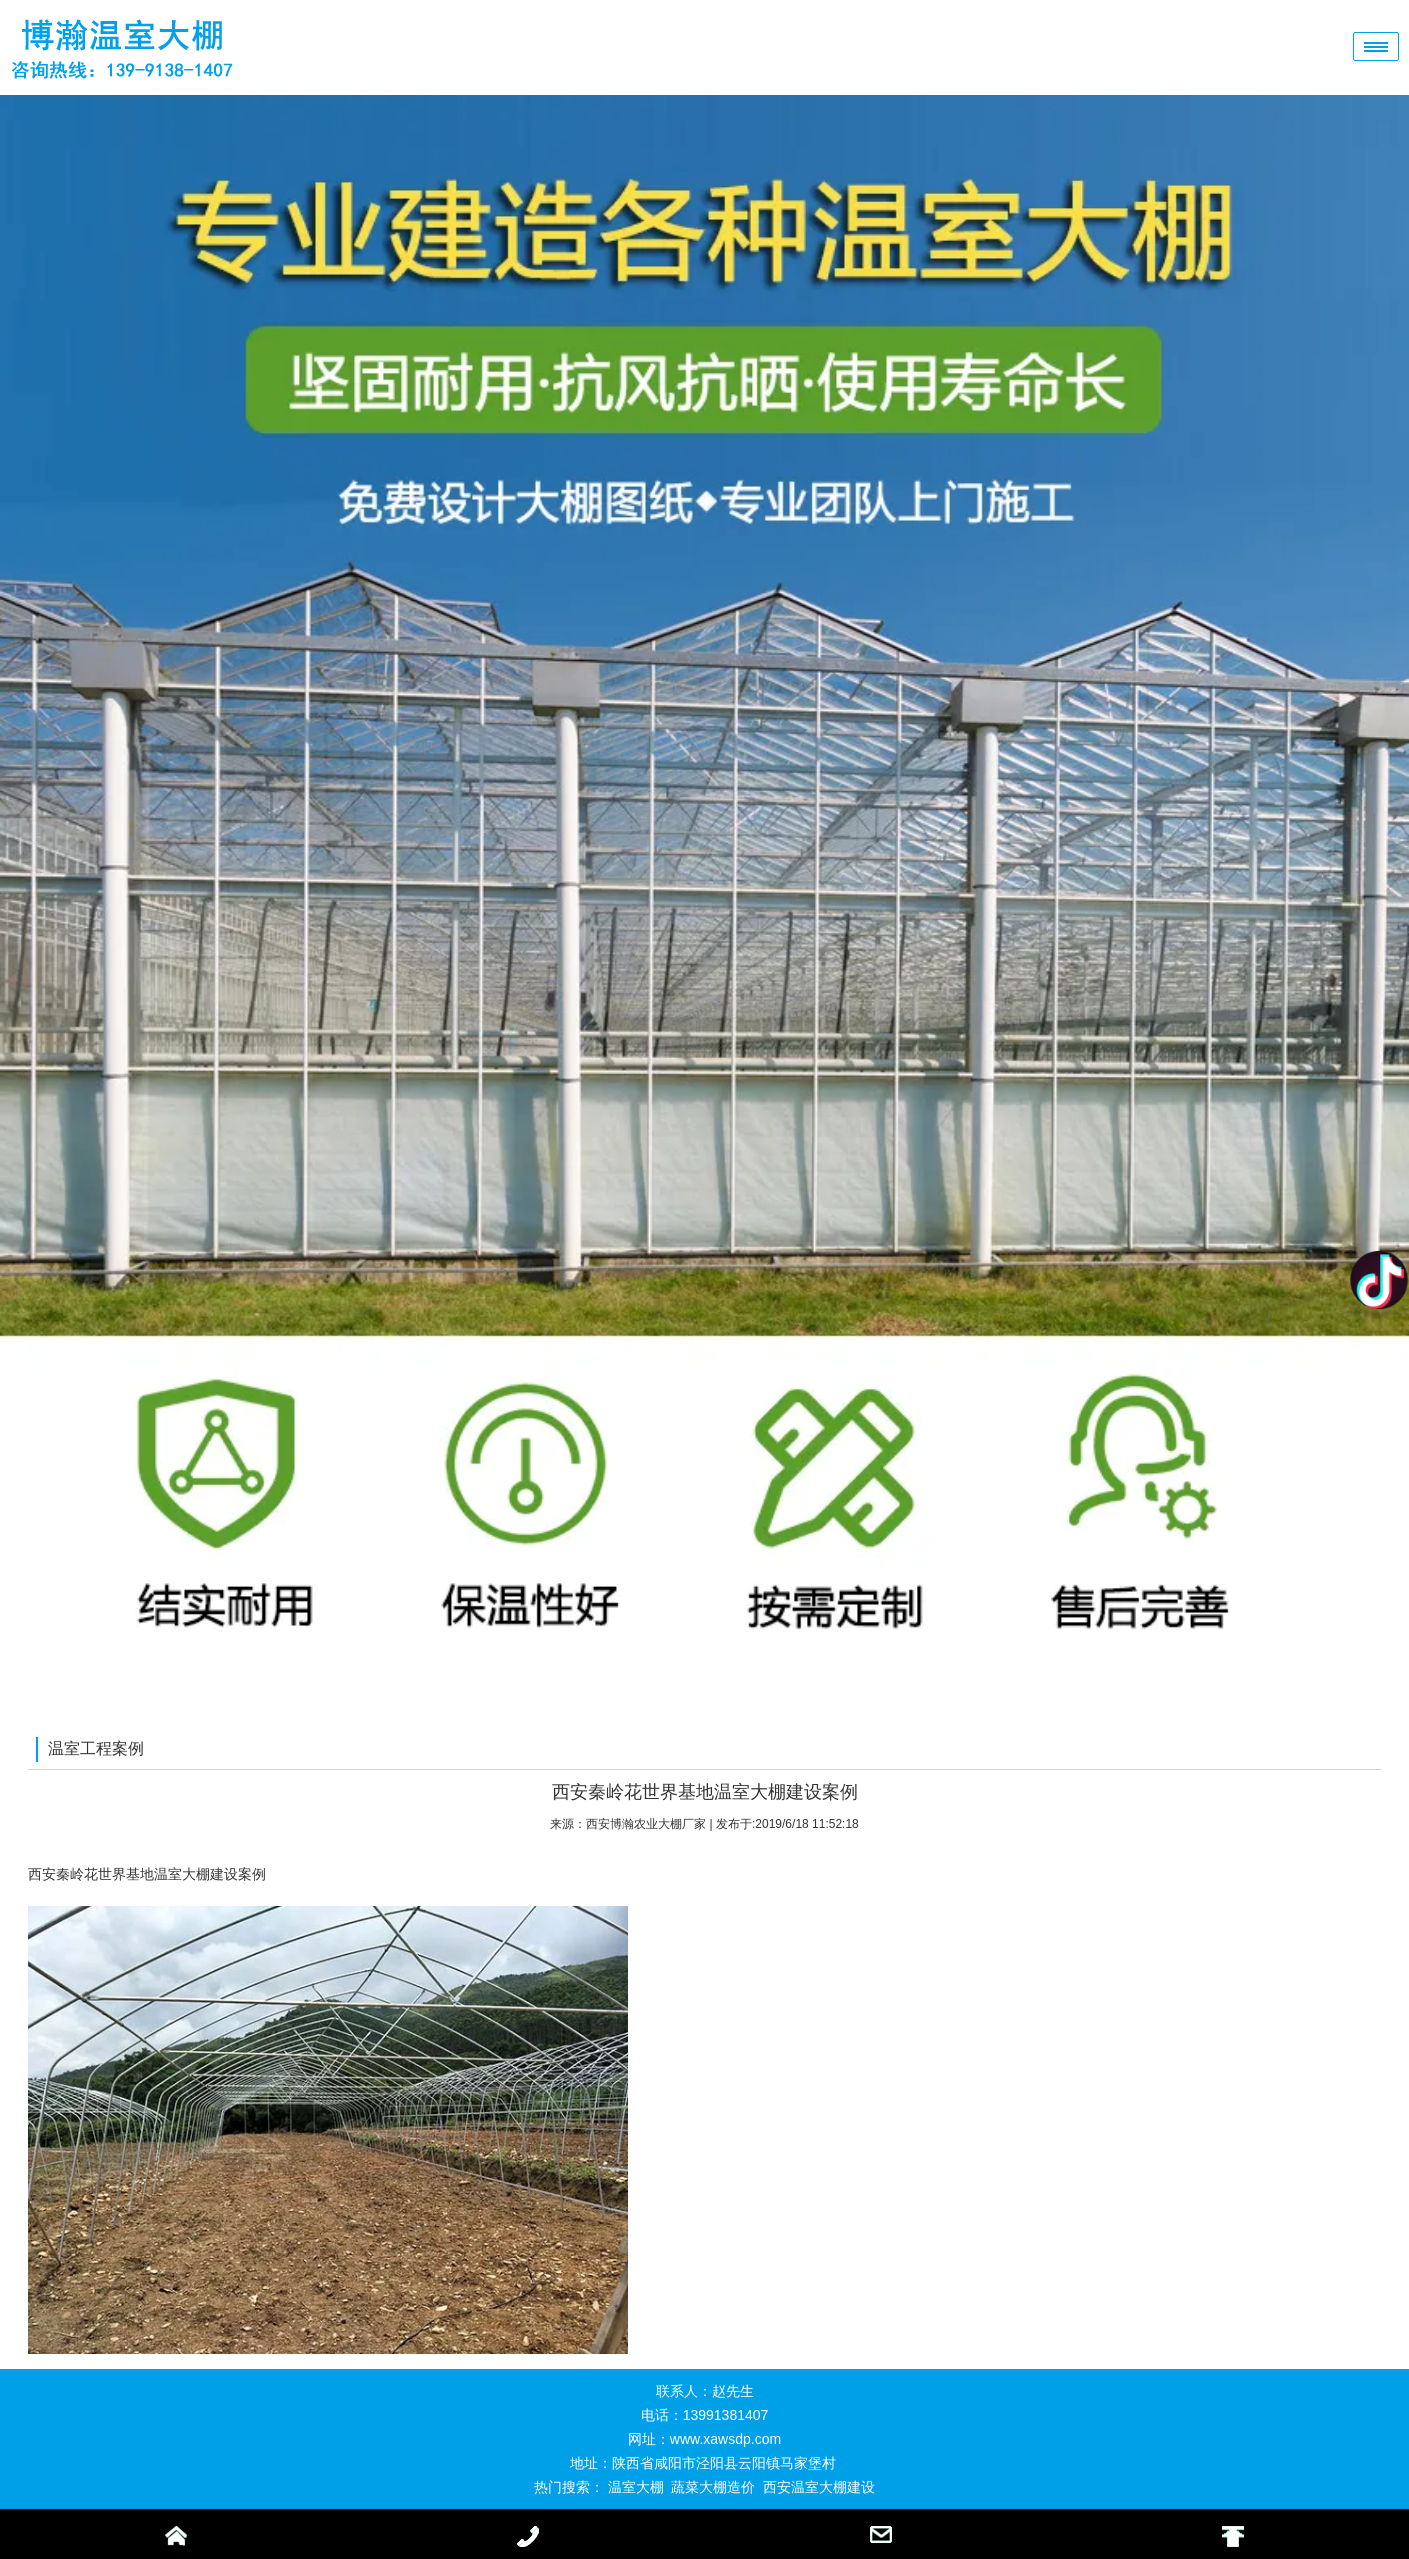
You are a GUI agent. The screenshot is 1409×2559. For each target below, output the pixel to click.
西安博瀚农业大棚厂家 (646, 1824)
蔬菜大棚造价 (713, 2487)
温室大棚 (636, 2487)
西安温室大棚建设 (819, 2487)
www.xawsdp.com (725, 2439)
